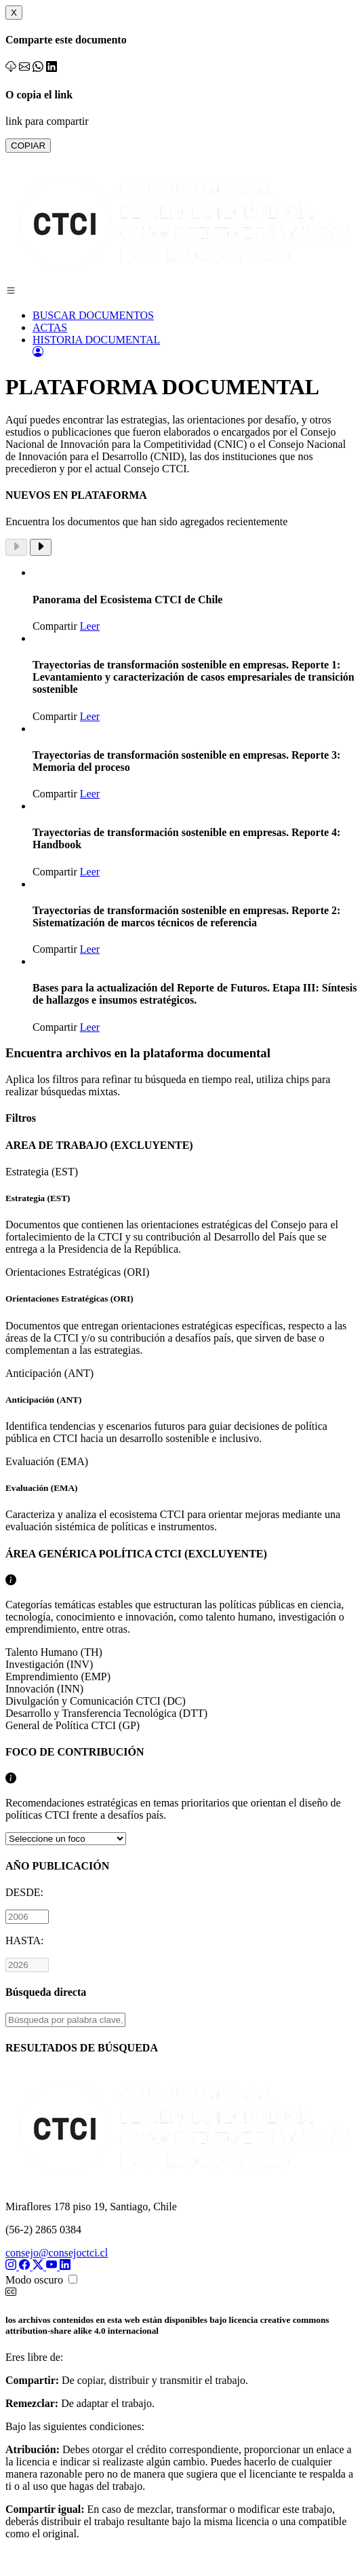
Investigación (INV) (49, 1664)
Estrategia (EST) (182, 1210)
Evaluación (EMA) (182, 1494)
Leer (90, 626)
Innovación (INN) (44, 1688)
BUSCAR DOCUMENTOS (93, 315)
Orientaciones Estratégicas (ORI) (182, 1311)
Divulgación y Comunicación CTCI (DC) (95, 1701)
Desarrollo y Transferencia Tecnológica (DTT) (106, 1713)
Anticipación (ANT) (182, 1406)
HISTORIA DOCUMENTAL (96, 339)
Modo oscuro (34, 2280)
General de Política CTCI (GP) (72, 1725)
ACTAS (50, 327)
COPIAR (28, 145)
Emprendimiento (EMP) (57, 1676)
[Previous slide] (16, 547)
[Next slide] (41, 547)
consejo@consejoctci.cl (56, 2252)
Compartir (55, 626)
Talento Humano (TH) (53, 1652)
